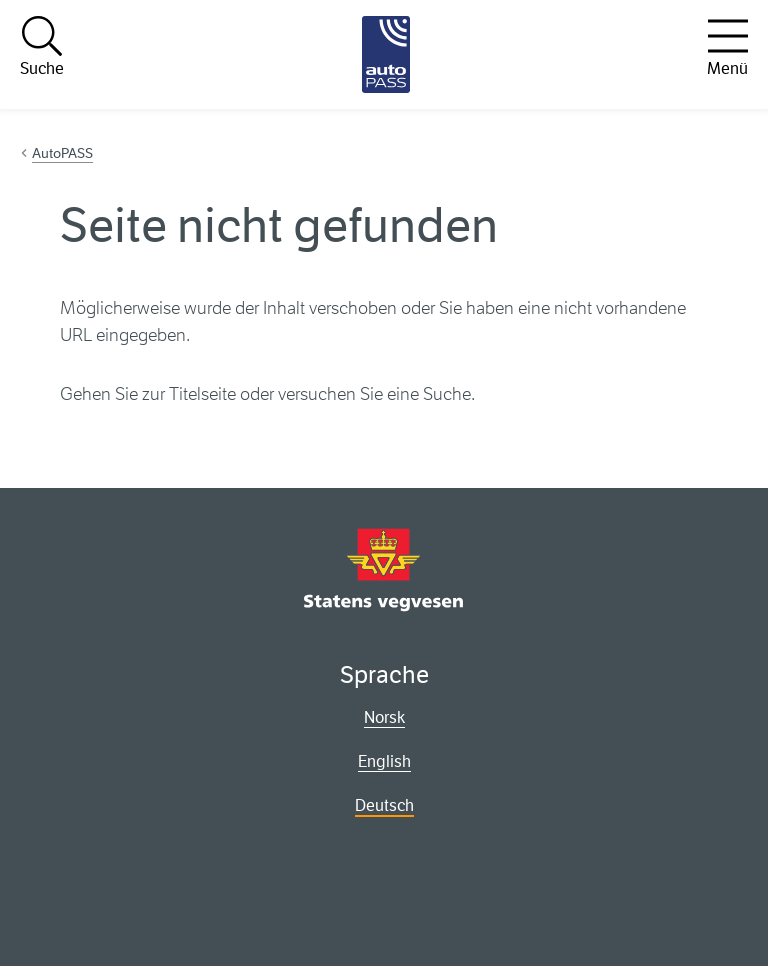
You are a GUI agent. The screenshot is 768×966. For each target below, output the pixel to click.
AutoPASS (62, 153)
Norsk (384, 717)
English (384, 761)
